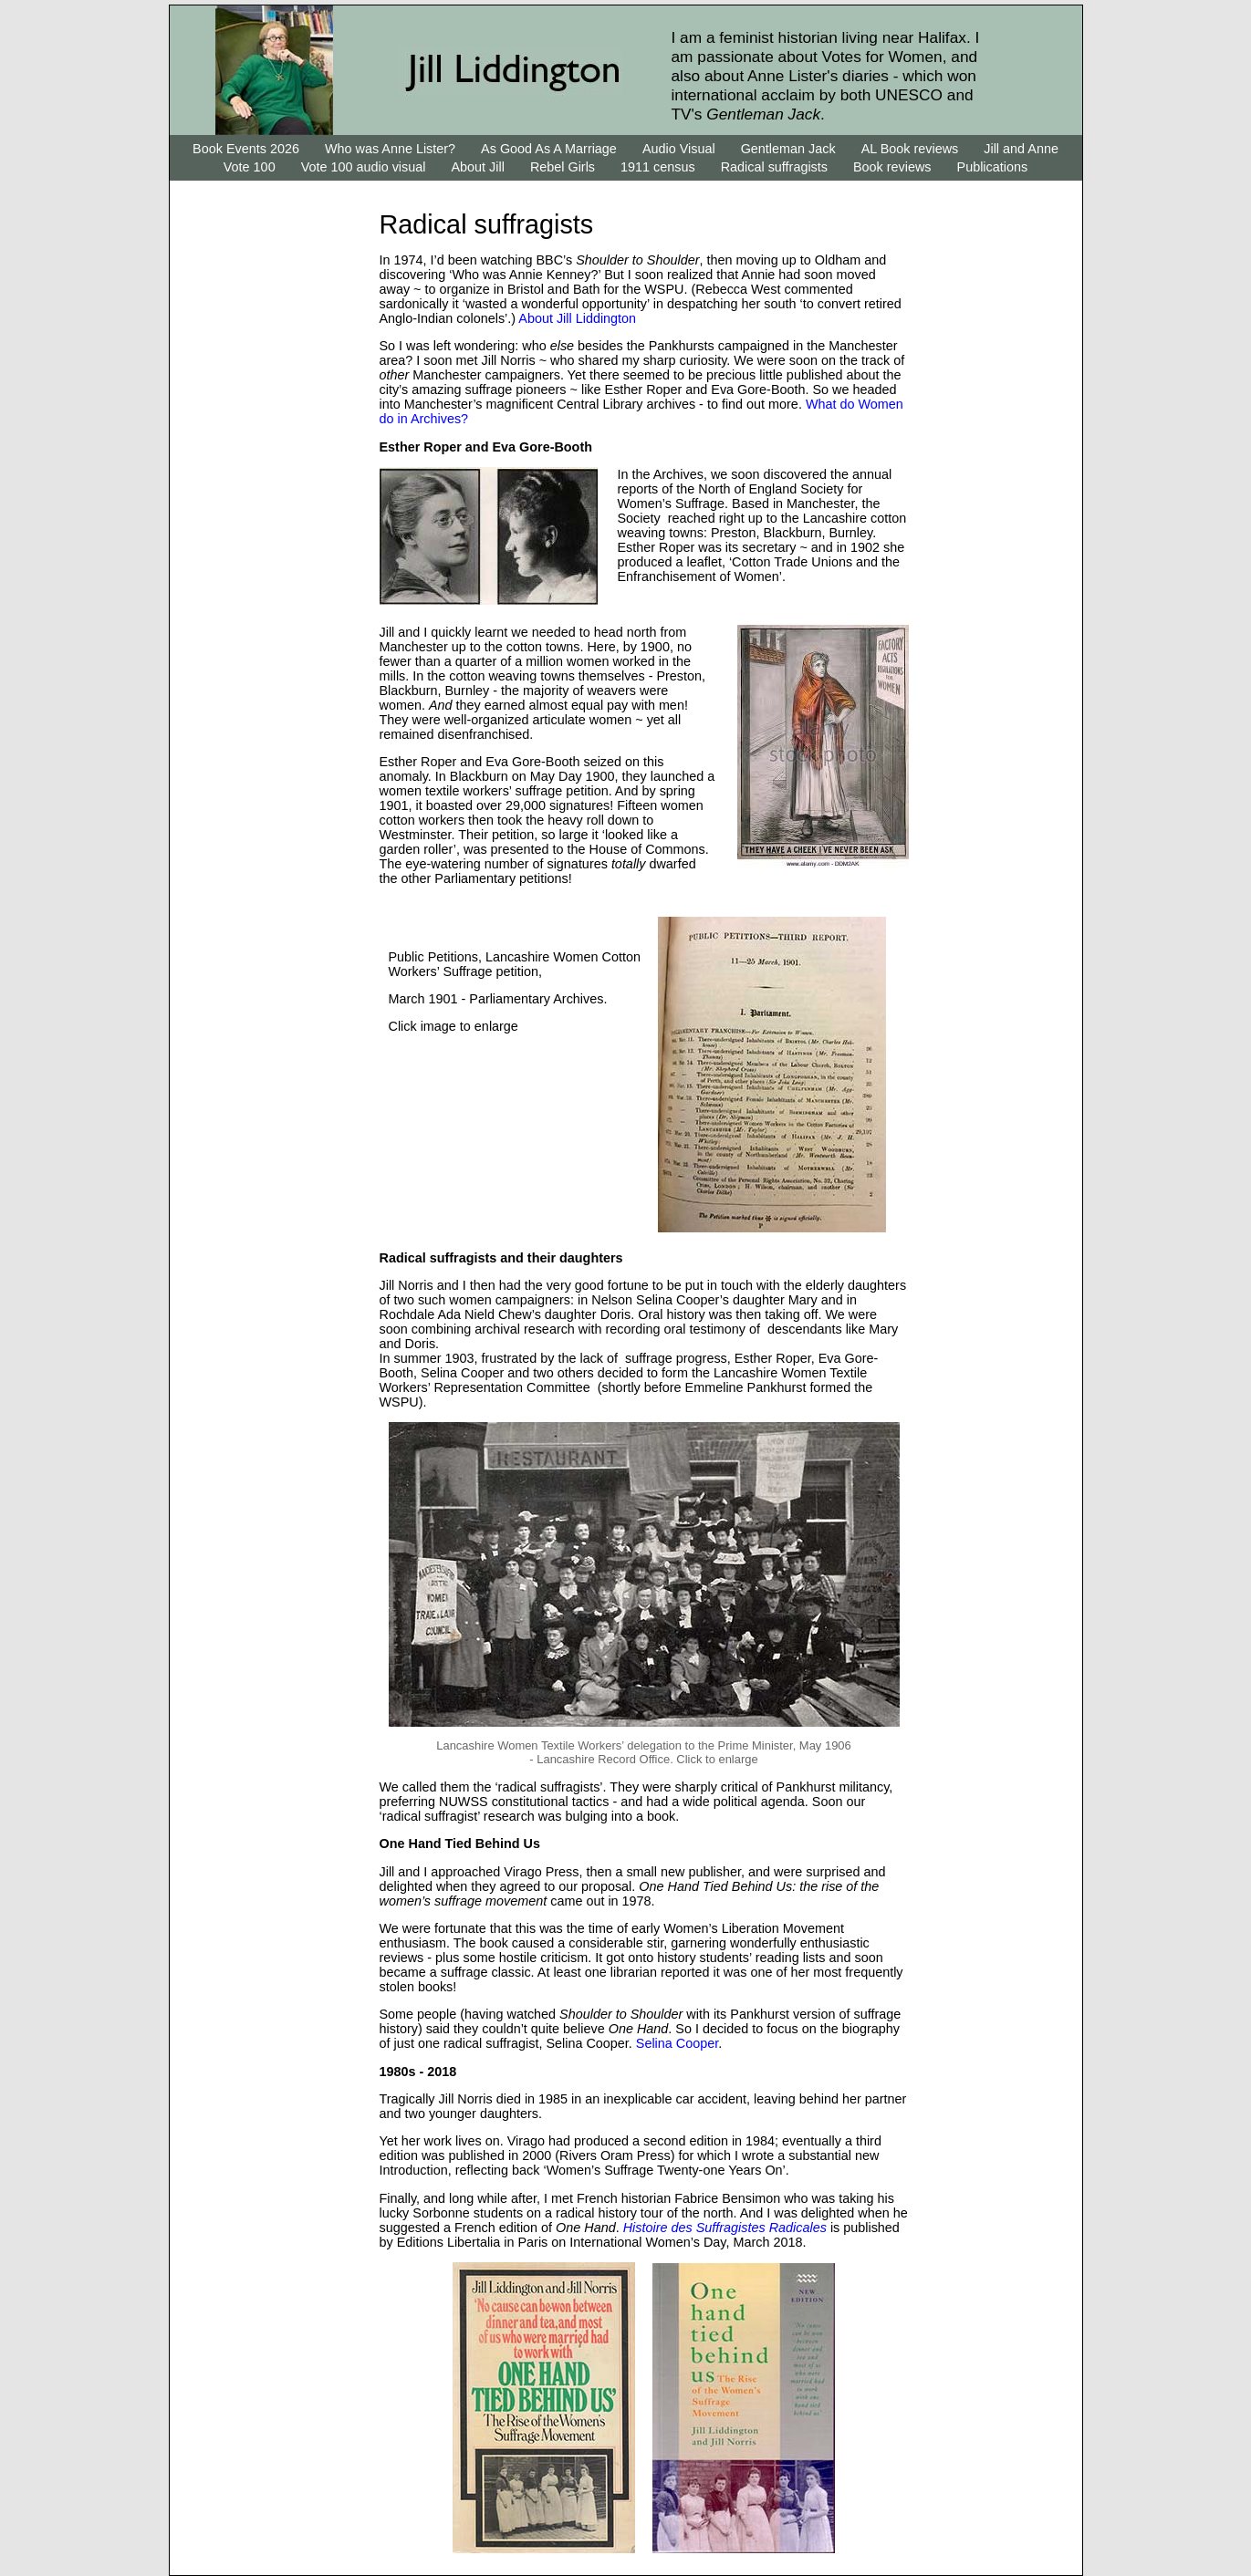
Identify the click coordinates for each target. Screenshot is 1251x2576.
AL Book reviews (910, 148)
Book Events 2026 (248, 148)
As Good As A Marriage (549, 148)
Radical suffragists (774, 167)
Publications (992, 167)
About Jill (477, 167)
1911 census (657, 167)
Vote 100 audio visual (365, 167)
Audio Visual (678, 148)
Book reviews (892, 167)
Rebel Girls (562, 167)
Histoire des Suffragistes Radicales (726, 2227)
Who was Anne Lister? (390, 148)
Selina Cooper (677, 2043)
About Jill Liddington (577, 318)
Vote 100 (250, 167)
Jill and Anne (1021, 148)
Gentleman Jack (788, 148)
